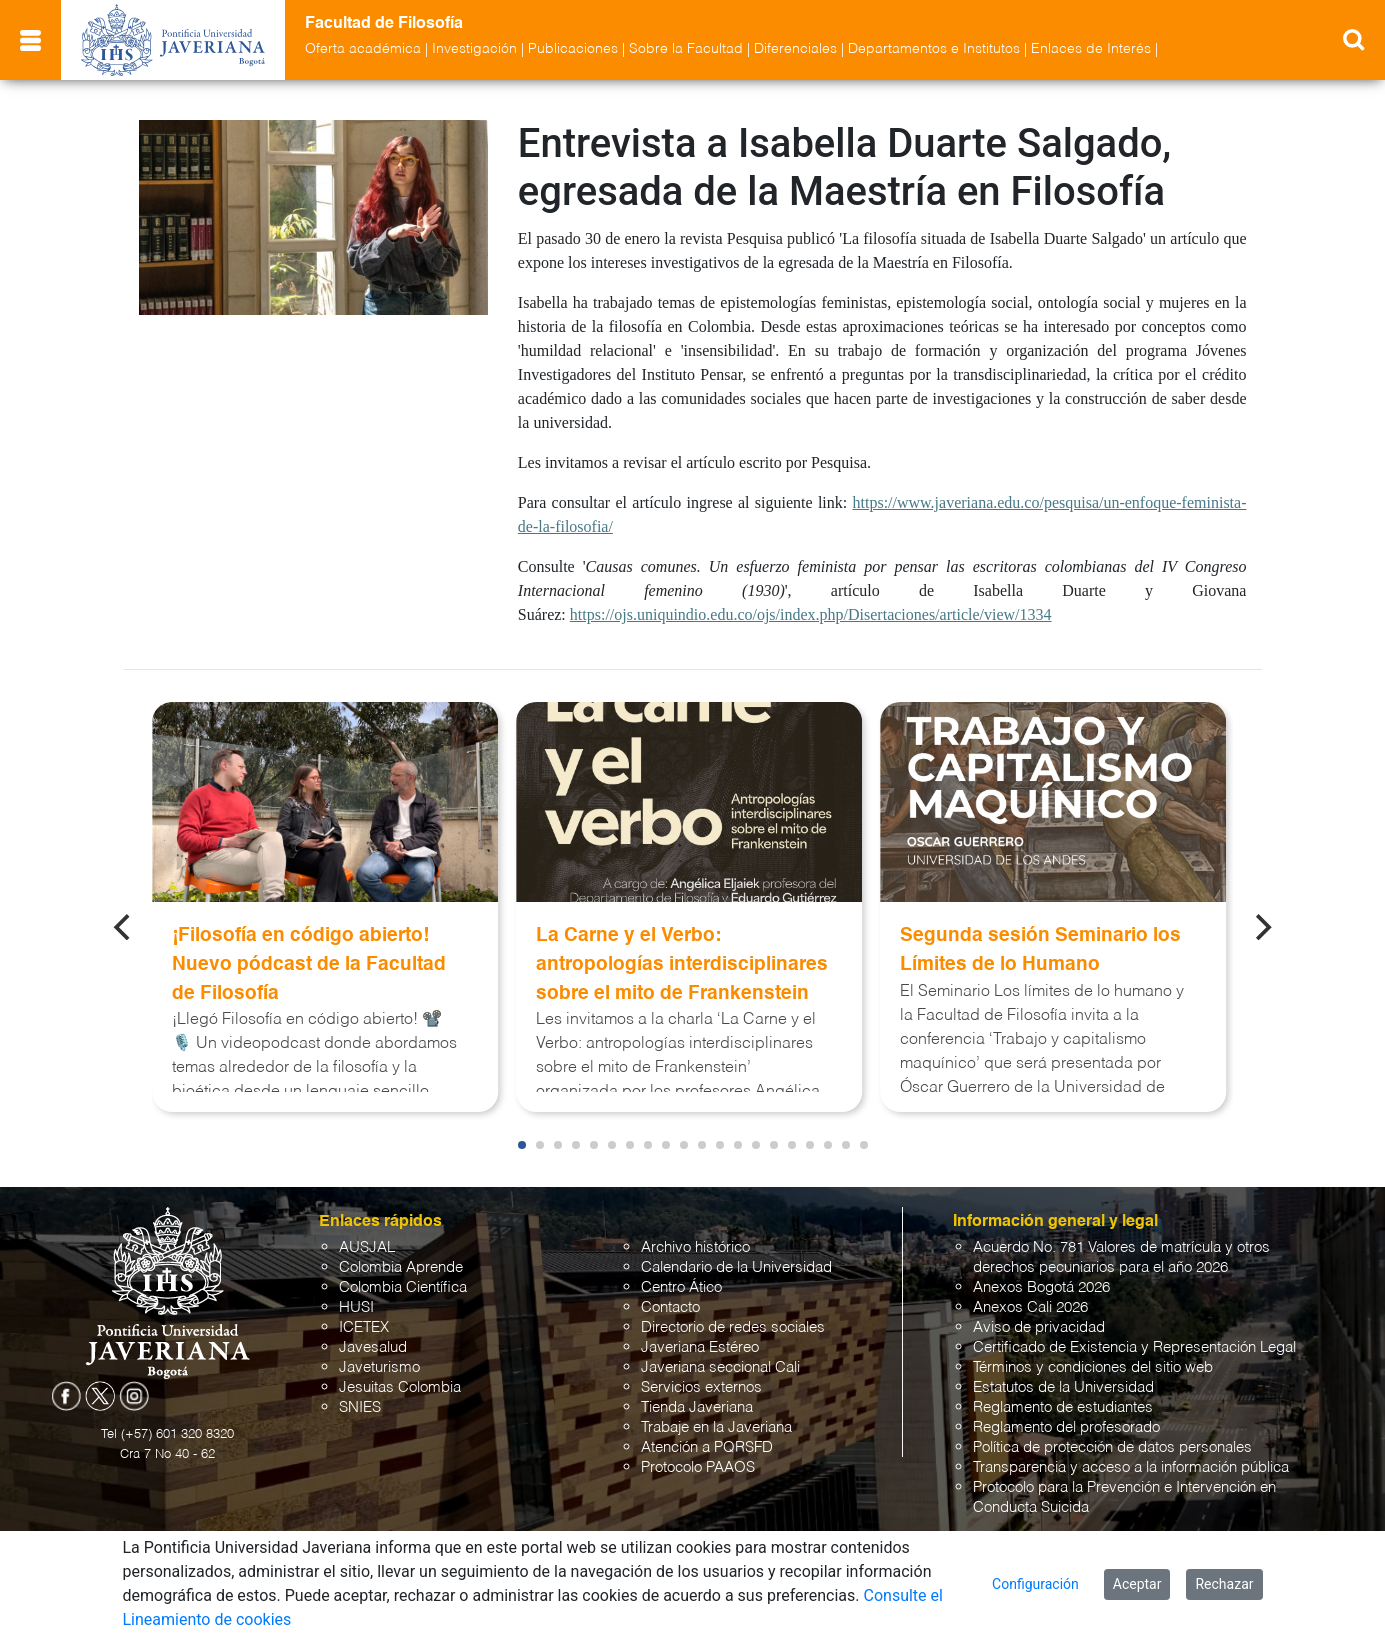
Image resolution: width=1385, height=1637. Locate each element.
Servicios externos (701, 1387)
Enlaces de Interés (1091, 49)
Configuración (1035, 1584)
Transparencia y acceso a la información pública (1131, 1467)
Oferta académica (363, 49)
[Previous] (124, 927)
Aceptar (1137, 1584)
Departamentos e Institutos (934, 49)
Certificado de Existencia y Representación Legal (1134, 1347)
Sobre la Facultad (686, 49)
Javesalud (373, 1347)
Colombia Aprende (401, 1267)
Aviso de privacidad (1039, 1327)
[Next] (1261, 927)
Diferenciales (795, 49)
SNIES (360, 1407)
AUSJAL (367, 1247)
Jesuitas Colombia (400, 1387)
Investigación (474, 49)
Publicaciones (573, 49)
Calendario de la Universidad (736, 1267)
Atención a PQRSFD (707, 1447)
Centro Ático (681, 1287)
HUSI (356, 1307)
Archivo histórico (695, 1247)
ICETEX (364, 1327)
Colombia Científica (403, 1287)
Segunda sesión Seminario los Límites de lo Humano (1040, 950)
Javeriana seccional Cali (720, 1367)
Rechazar (1224, 1584)
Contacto (670, 1307)
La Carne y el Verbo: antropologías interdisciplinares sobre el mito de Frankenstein (682, 964)
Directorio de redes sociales (733, 1327)
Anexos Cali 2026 (1030, 1307)
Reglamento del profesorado (1066, 1427)
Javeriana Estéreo (700, 1347)
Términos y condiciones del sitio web (1093, 1367)
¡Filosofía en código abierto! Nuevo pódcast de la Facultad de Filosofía (309, 964)
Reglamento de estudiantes (1063, 1407)
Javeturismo (379, 1367)
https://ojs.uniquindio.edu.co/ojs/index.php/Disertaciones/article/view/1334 (811, 614)
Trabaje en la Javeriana (716, 1427)
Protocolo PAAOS (698, 1467)
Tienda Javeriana (697, 1407)
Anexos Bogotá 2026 (1041, 1287)
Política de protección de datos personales (1112, 1447)
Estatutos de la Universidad (1063, 1387)
